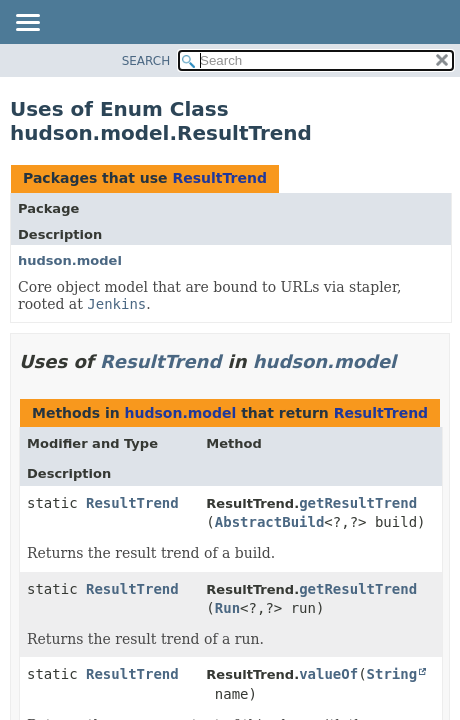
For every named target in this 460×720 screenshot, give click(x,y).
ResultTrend (219, 178)
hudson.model (70, 260)
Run (227, 608)
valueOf (328, 674)
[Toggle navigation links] (27, 24)
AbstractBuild (270, 522)
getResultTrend (358, 503)
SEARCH (146, 61)
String (392, 674)
